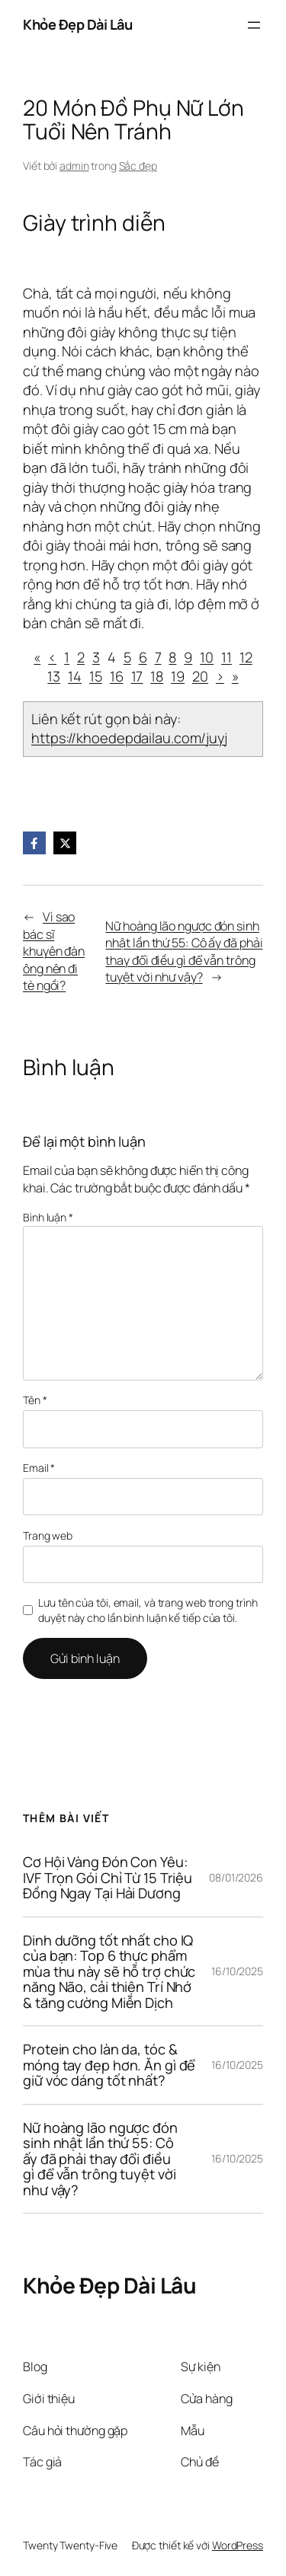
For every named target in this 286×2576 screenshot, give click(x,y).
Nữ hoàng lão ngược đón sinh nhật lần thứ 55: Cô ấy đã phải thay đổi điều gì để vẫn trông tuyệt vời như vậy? (183, 952)
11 (226, 657)
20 (200, 676)
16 (117, 676)
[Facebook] (34, 843)
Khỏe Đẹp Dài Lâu (77, 24)
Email (39, 1467)
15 (95, 676)
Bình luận (48, 1217)
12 (245, 657)
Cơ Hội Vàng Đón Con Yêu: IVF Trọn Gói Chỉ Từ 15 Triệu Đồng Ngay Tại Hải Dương (107, 1877)
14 (75, 676)
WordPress (237, 2545)
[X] (64, 843)
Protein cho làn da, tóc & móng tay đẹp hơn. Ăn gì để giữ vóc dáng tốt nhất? (109, 2064)
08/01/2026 (236, 1877)
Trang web (47, 1535)
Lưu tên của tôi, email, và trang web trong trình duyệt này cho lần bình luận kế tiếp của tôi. (147, 1610)
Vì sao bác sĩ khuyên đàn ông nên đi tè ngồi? (54, 951)
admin (74, 165)
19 (178, 676)
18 (156, 676)
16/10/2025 (237, 1971)
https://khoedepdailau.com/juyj (129, 738)
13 (53, 676)
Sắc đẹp (138, 165)
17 (137, 676)
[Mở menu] (254, 25)
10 (207, 657)
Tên (35, 1400)
